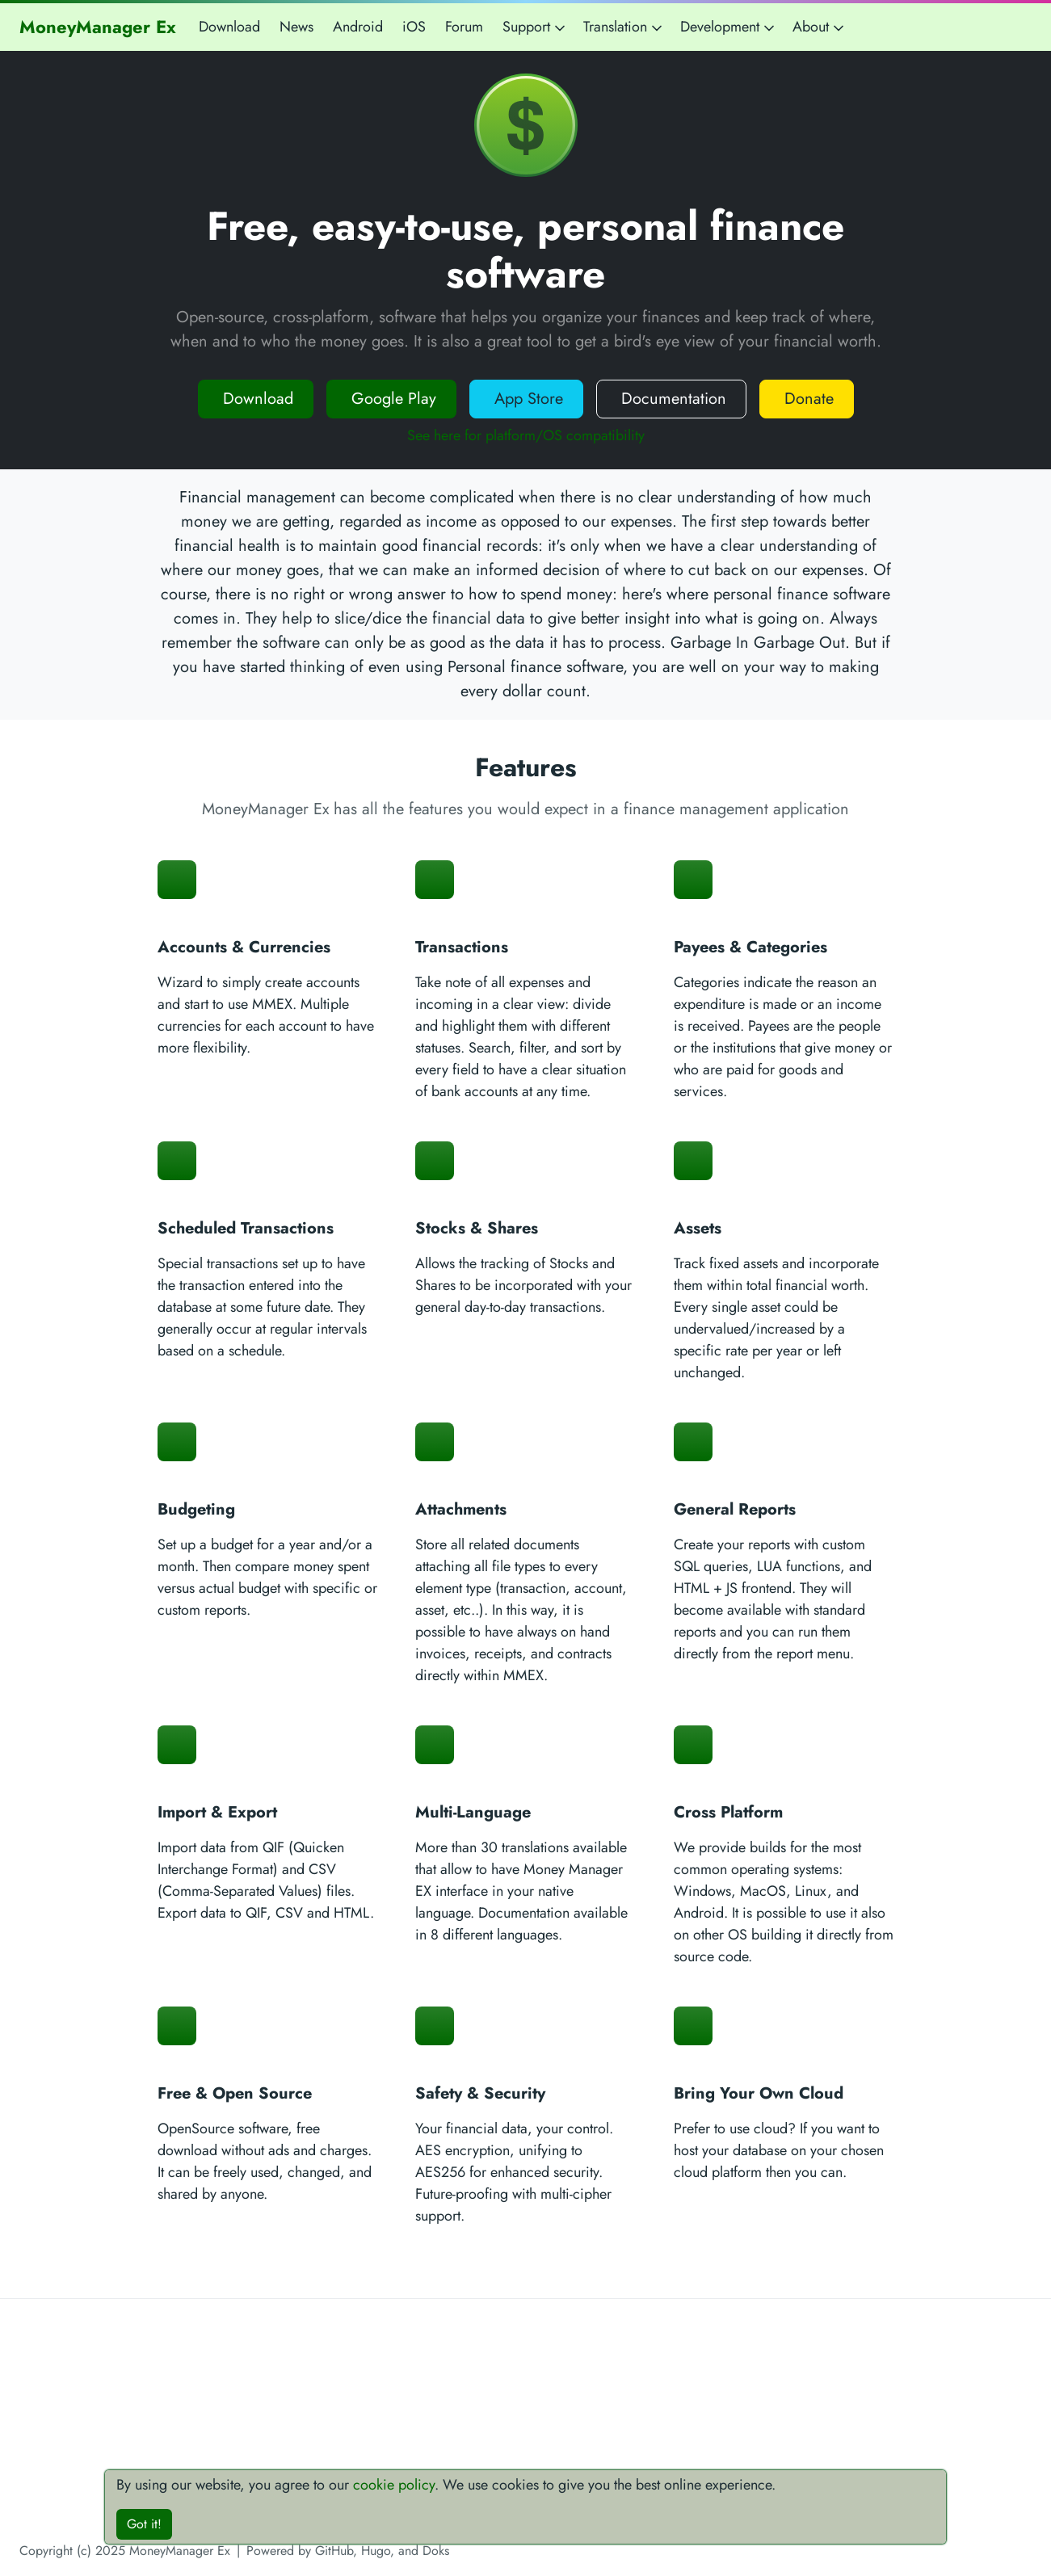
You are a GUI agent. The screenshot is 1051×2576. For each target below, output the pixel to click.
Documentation (671, 398)
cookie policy (394, 2484)
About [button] (819, 26)
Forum (464, 26)
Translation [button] (624, 26)
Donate (807, 398)
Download (229, 26)
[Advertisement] (526, 2426)
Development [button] (728, 26)
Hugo (375, 2550)
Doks (436, 2550)
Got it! (144, 2524)
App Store (526, 398)
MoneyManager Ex (97, 27)
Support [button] (535, 26)
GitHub (334, 2550)
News (296, 26)
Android (358, 26)
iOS (414, 26)
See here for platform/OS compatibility (526, 435)
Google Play (391, 398)
